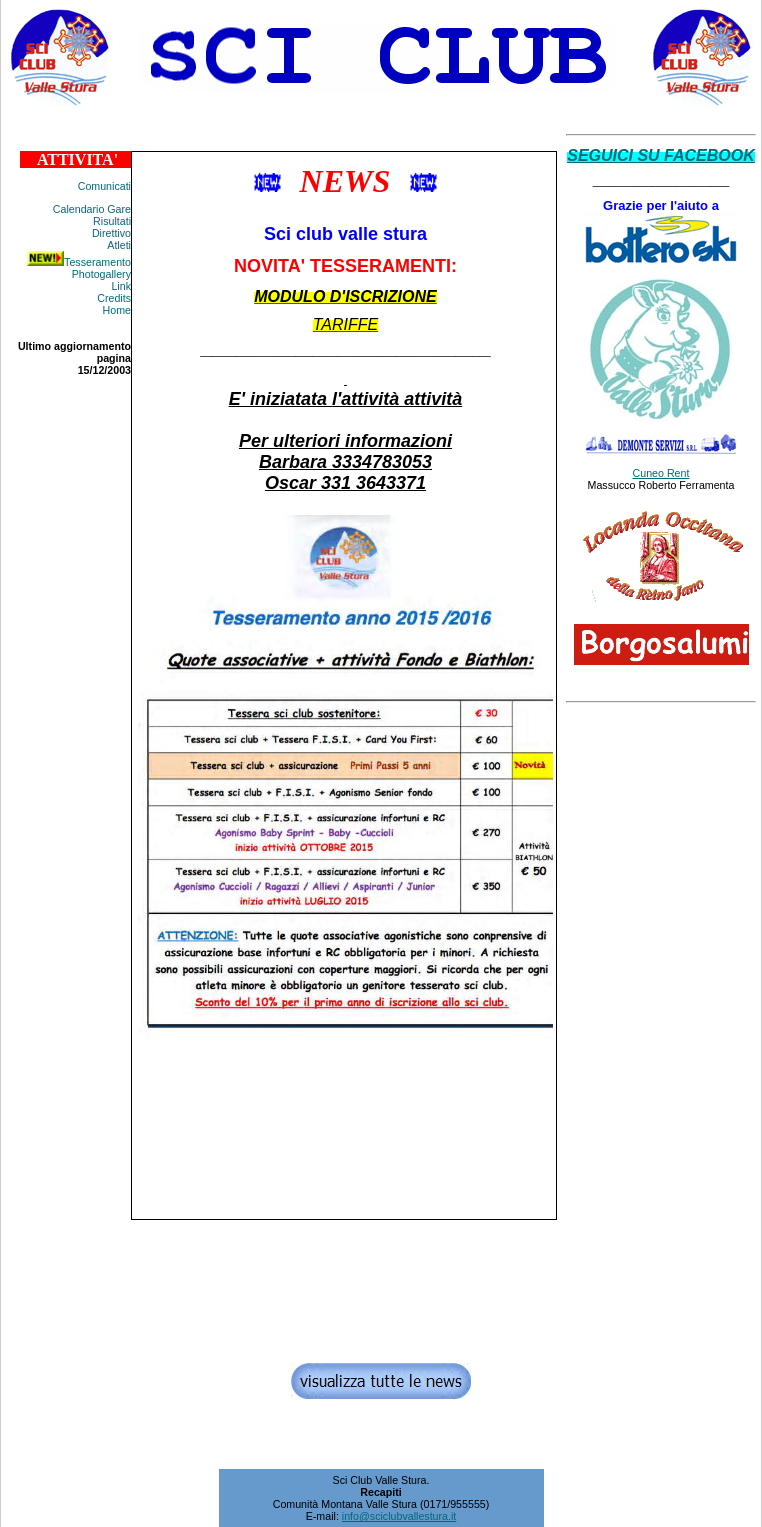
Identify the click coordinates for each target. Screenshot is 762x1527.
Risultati (112, 221)
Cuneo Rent (661, 473)
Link (121, 286)
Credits (114, 298)
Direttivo (111, 233)
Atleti (119, 245)
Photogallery (101, 274)
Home (117, 310)
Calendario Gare (92, 209)
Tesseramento (97, 262)
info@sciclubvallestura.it (399, 1516)
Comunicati (104, 186)
